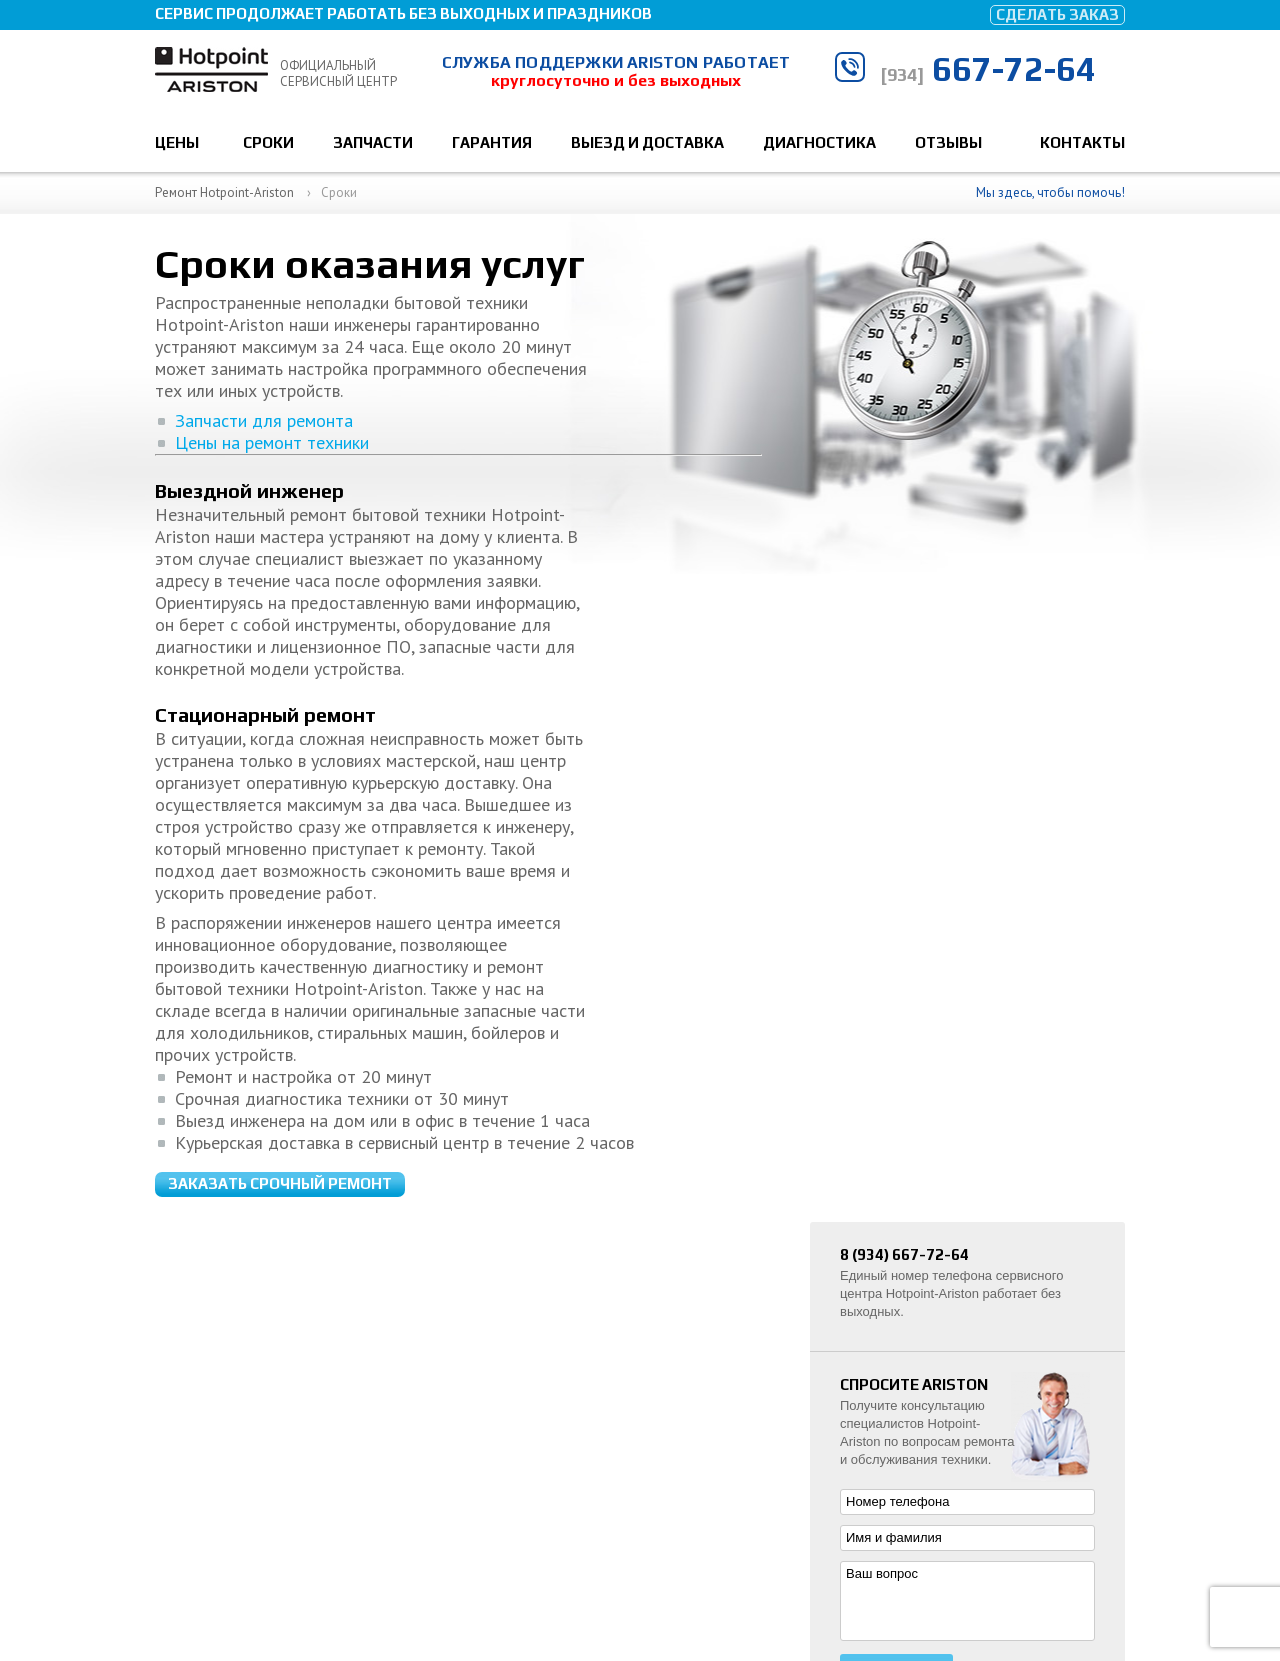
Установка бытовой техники (943, 1363)
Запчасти (373, 142)
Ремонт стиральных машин (942, 1270)
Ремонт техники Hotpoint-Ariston (281, 1559)
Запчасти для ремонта (243, 655)
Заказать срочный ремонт (280, 409)
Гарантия (492, 142)
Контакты (1082, 142)
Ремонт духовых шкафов (935, 1394)
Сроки (268, 142)
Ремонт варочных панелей (940, 1425)
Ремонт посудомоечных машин (953, 1301)
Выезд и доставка (647, 142)
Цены (177, 142)
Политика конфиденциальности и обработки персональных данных (389, 1588)
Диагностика (819, 142)
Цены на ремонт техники (249, 678)
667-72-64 (988, 68)
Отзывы (948, 142)
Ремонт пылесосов (917, 1456)
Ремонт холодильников (930, 1332)
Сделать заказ (1057, 14)
